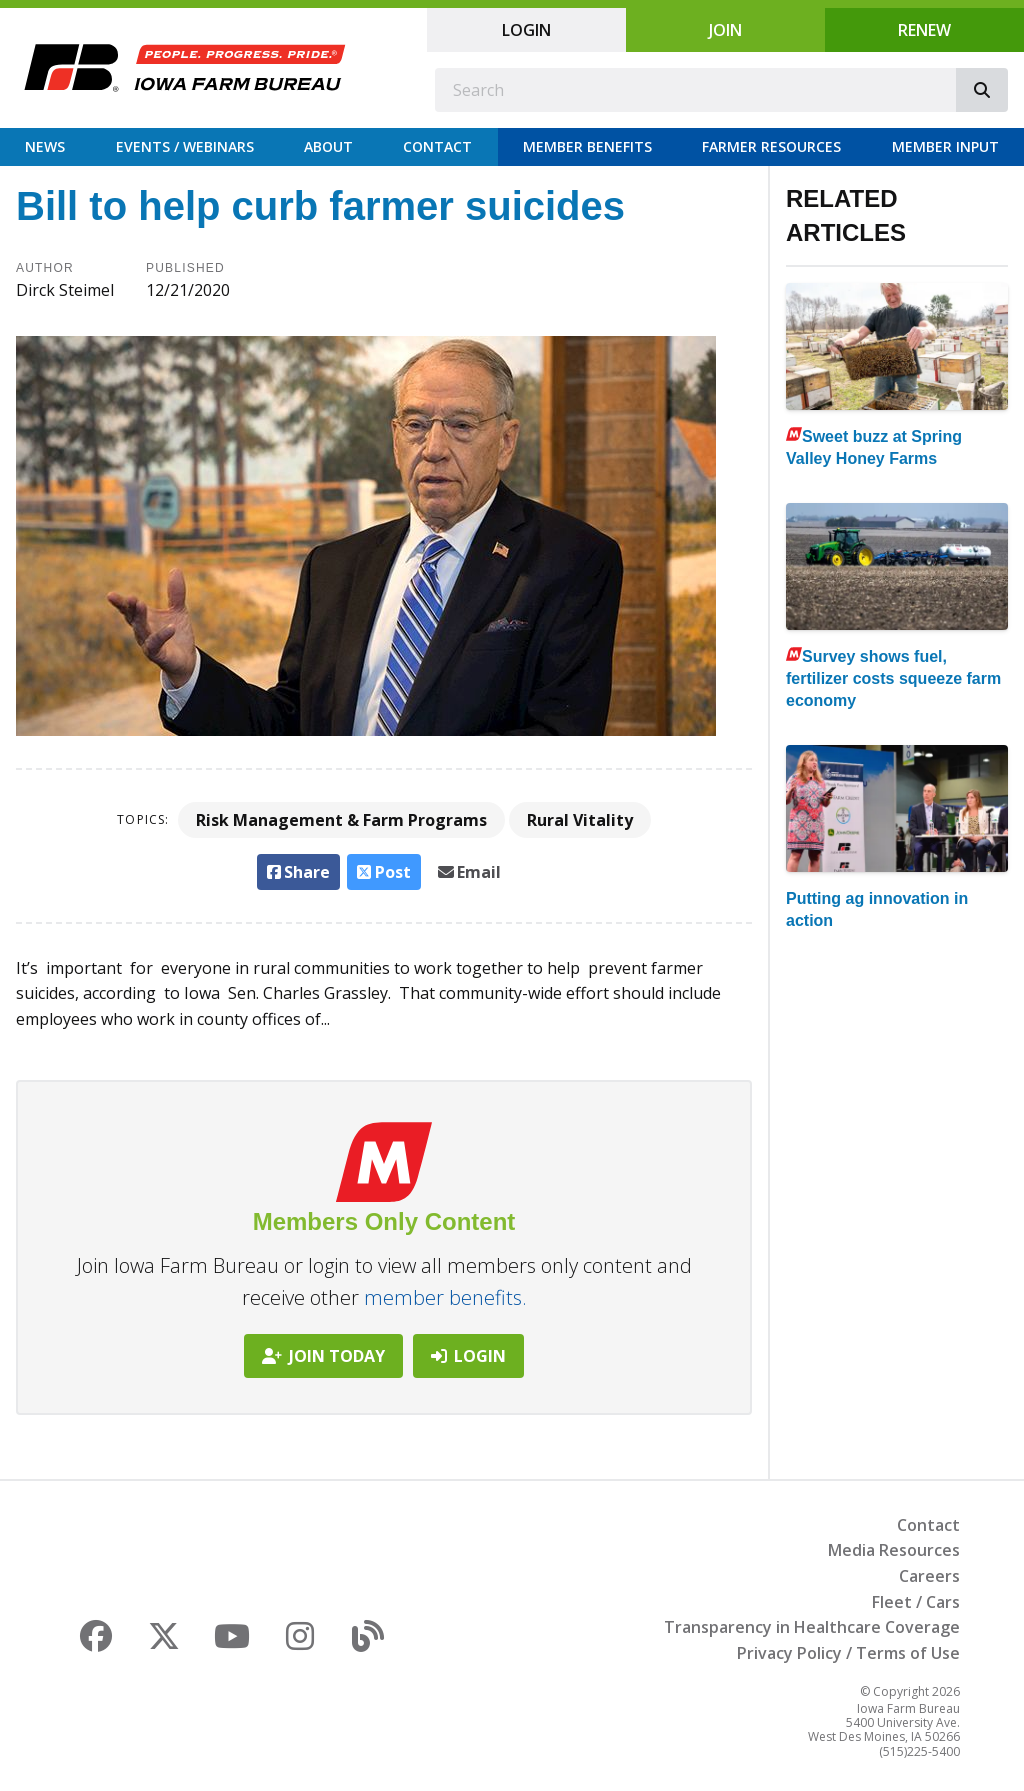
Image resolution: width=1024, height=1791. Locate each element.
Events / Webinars (185, 146)
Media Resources (894, 1550)
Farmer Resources (771, 146)
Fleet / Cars (916, 1602)
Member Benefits (587, 146)
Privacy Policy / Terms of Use (848, 1653)
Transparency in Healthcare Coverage (812, 1627)
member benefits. (445, 1297)
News (45, 146)
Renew (924, 30)
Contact (437, 146)
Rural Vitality (580, 820)
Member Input (945, 146)
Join (725, 30)
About (328, 146)
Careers (929, 1576)
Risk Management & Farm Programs (341, 820)
